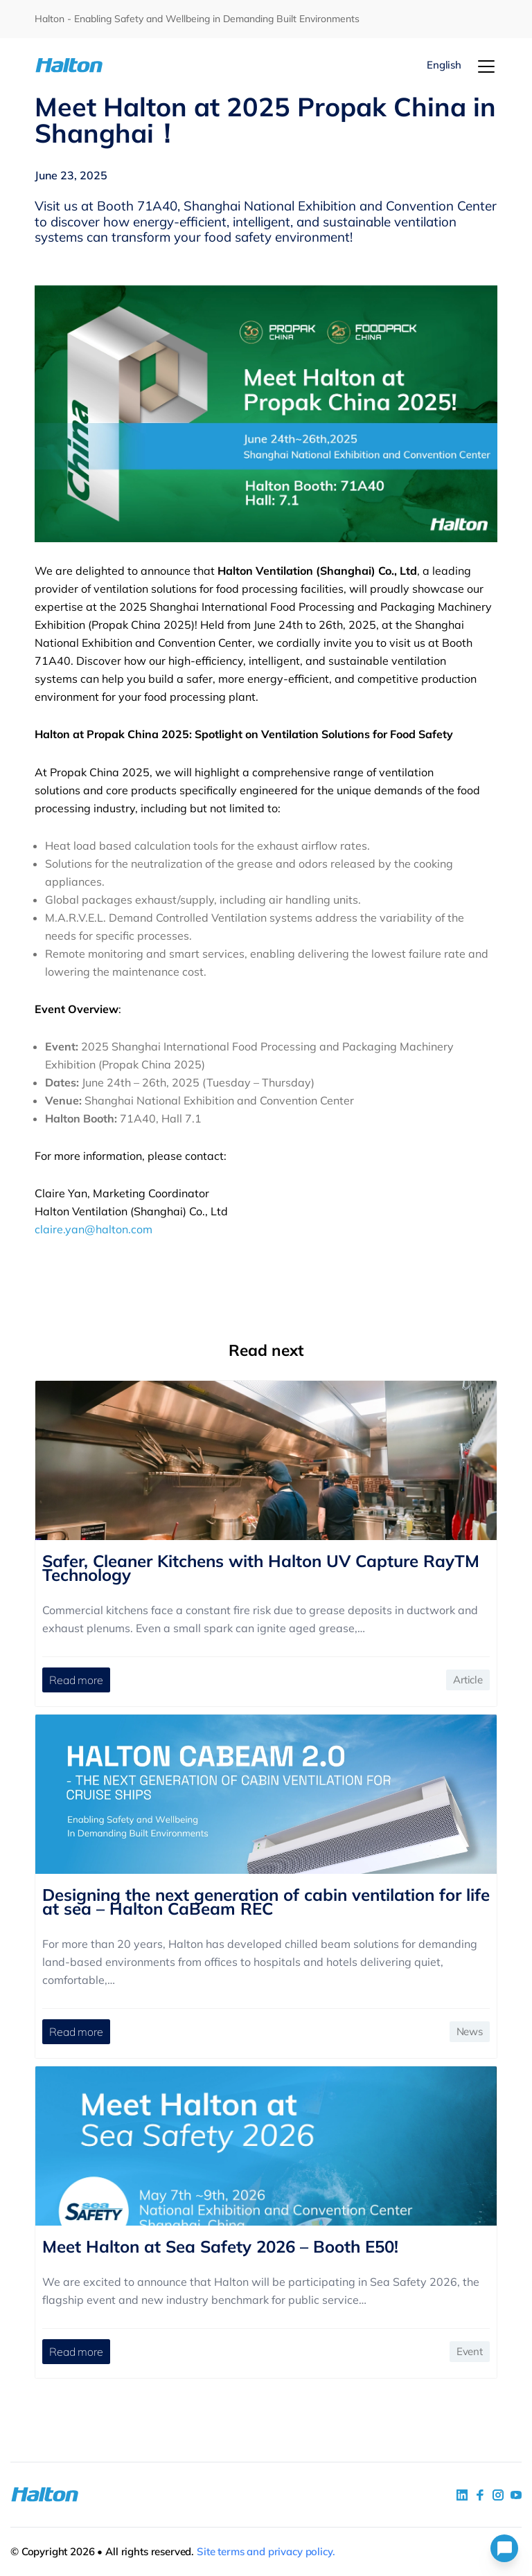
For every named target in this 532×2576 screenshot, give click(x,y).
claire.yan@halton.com (93, 1229)
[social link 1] (462, 2495)
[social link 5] (498, 2495)
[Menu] (486, 66)
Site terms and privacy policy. (266, 2551)
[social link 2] (480, 2495)
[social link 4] (516, 2495)
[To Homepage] (73, 65)
